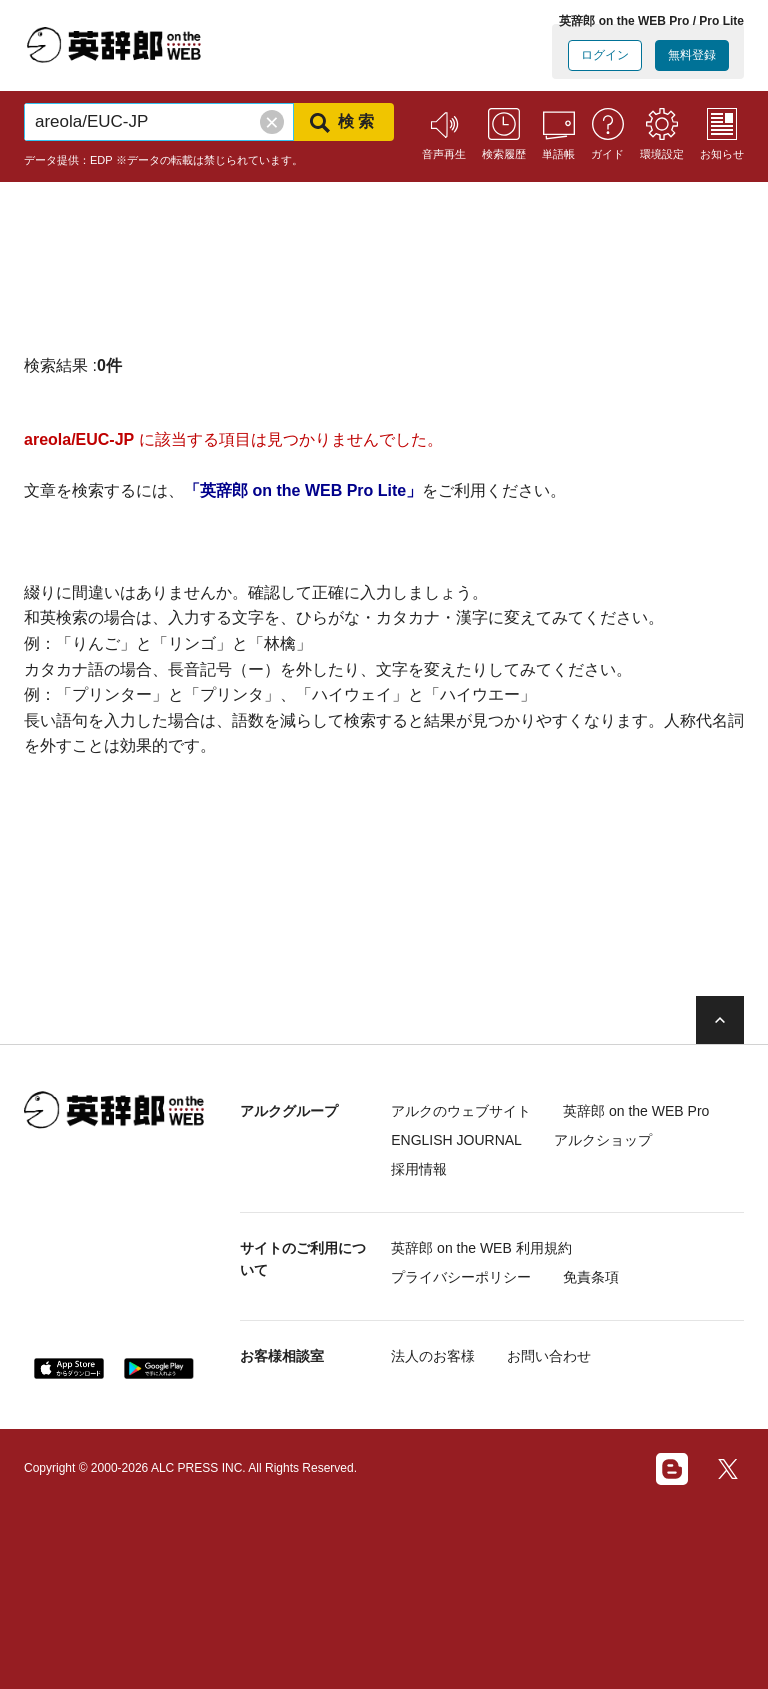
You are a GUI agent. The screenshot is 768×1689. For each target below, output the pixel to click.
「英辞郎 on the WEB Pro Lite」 (303, 490)
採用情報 (419, 1169)
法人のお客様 (433, 1356)
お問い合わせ (549, 1356)
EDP (101, 160)
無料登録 (692, 55)
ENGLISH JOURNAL (456, 1140)
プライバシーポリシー (461, 1277)
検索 (344, 123)
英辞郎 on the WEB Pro (636, 1111)
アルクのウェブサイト (461, 1111)
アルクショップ (603, 1140)
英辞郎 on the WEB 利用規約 (481, 1248)
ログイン (605, 55)
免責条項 (591, 1277)
